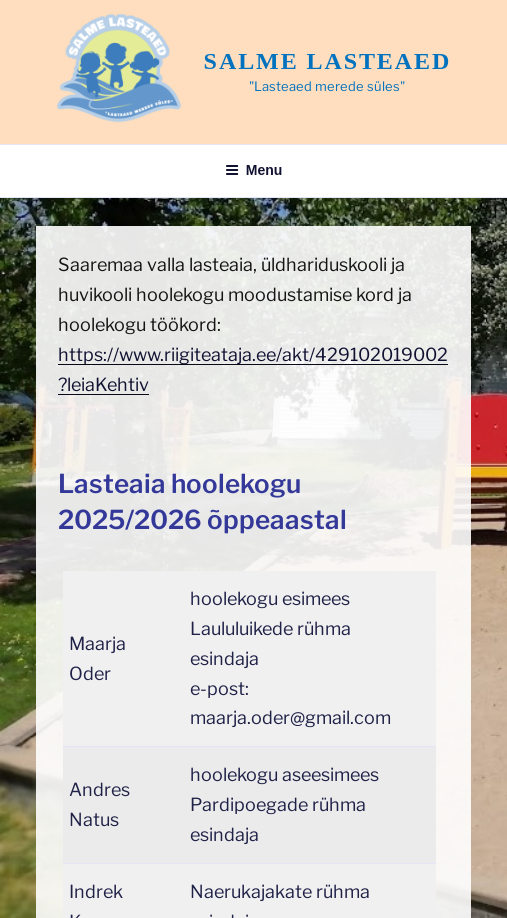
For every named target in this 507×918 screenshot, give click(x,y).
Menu (254, 170)
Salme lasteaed (328, 61)
